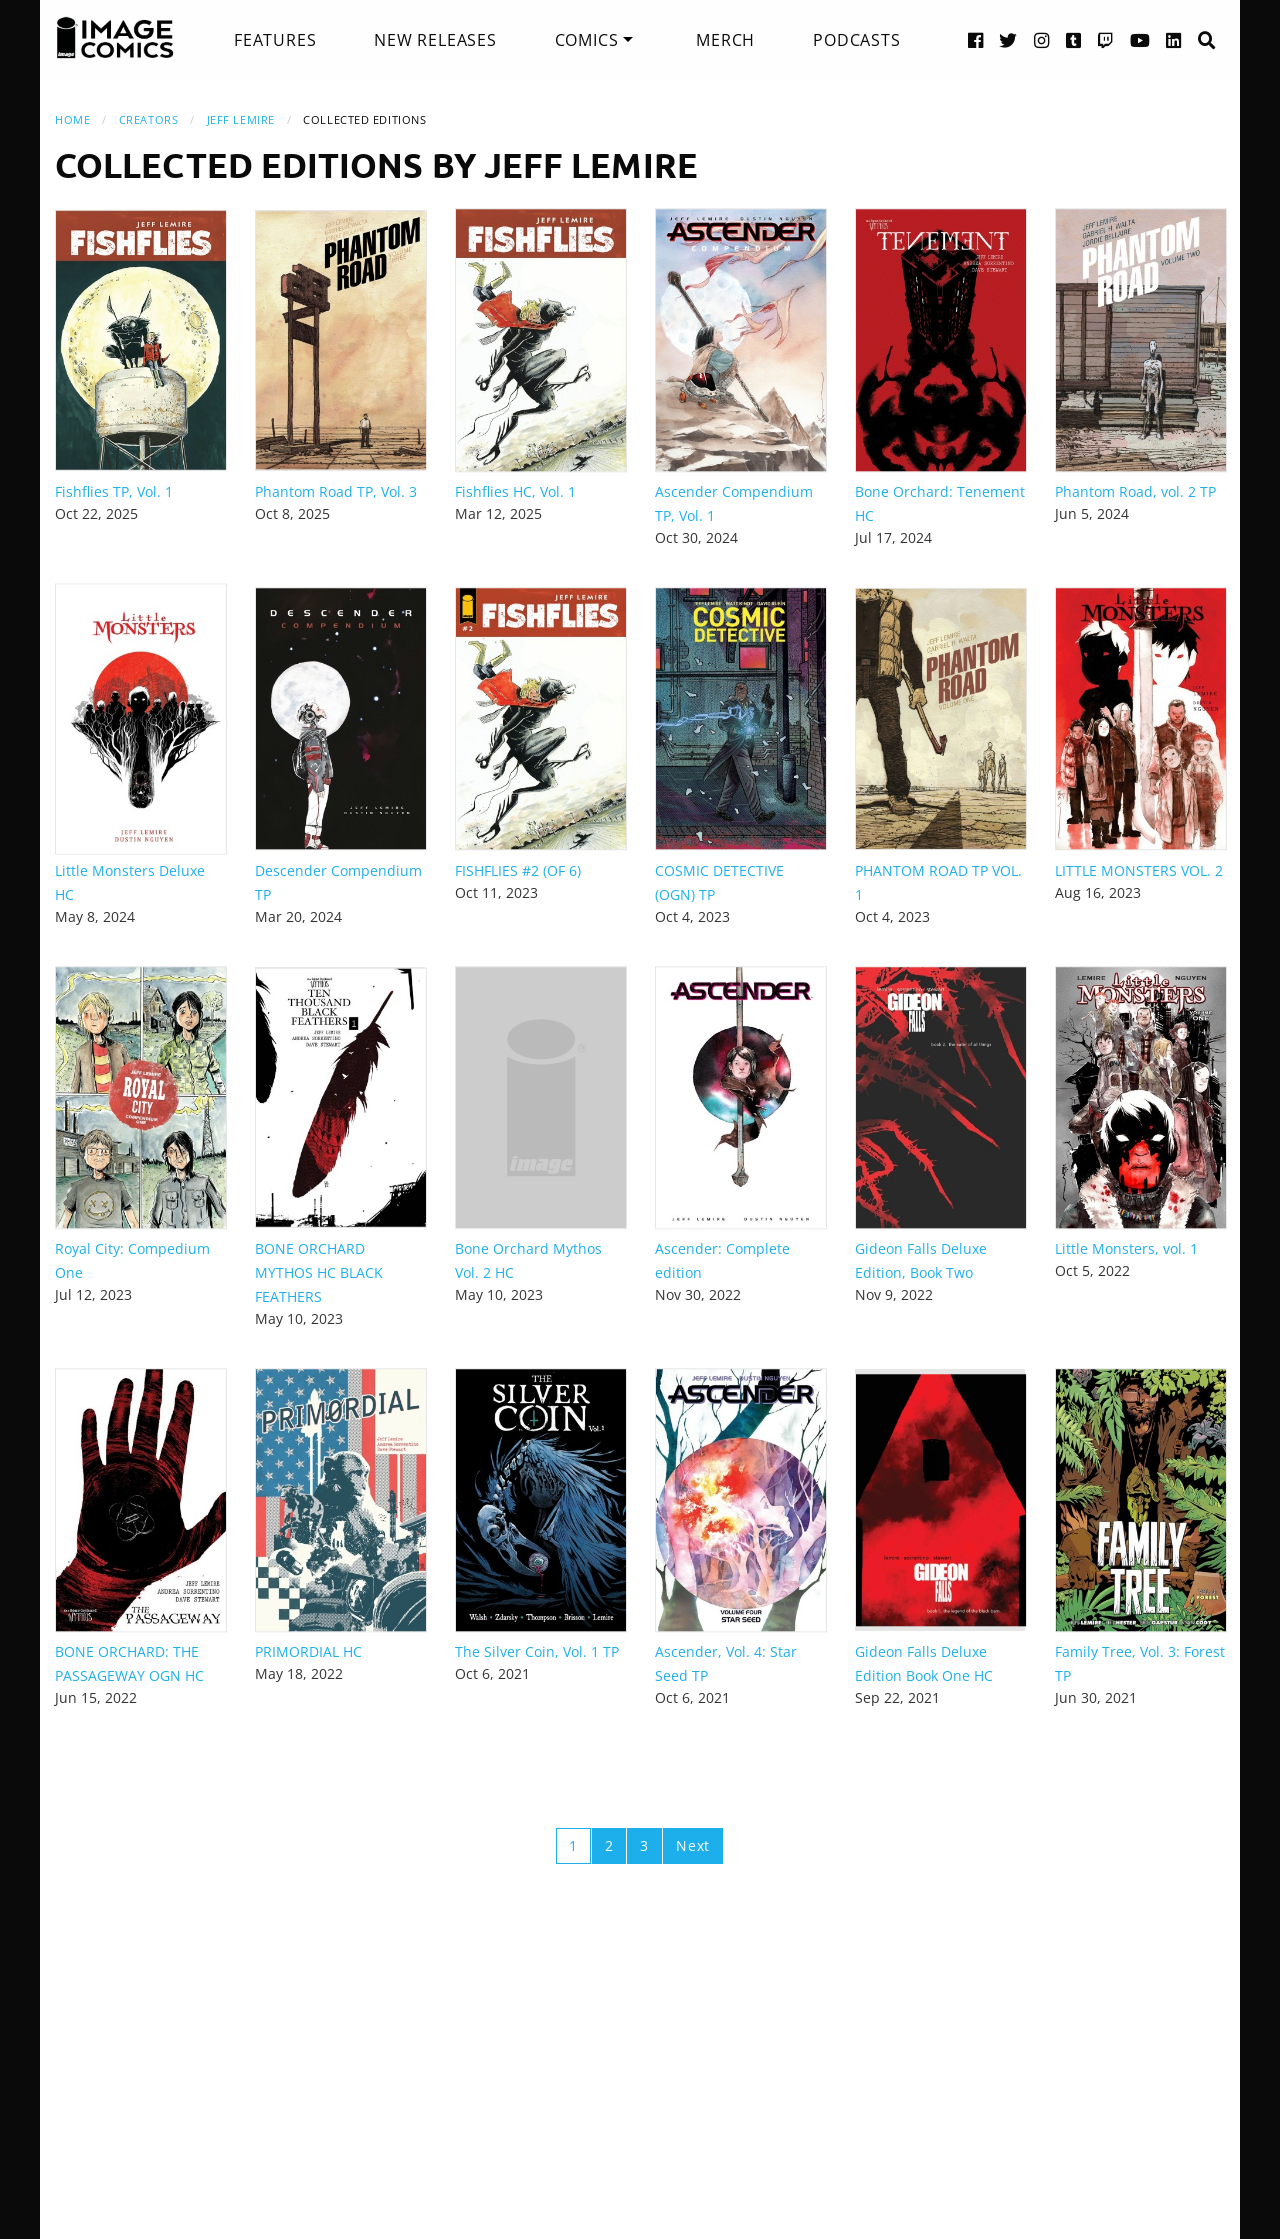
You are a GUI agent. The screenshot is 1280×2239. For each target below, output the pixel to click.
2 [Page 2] (609, 1845)
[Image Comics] (115, 38)
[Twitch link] (1106, 39)
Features (275, 40)
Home (72, 119)
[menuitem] (275, 40)
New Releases (435, 40)
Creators (148, 119)
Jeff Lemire (241, 119)
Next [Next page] (693, 1845)
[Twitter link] (1008, 39)
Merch (725, 40)
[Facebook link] (976, 39)
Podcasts (856, 40)
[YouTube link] (1140, 39)
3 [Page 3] (644, 1845)
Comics (587, 40)
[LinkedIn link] (1174, 39)
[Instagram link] (1042, 39)
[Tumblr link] (1074, 39)
